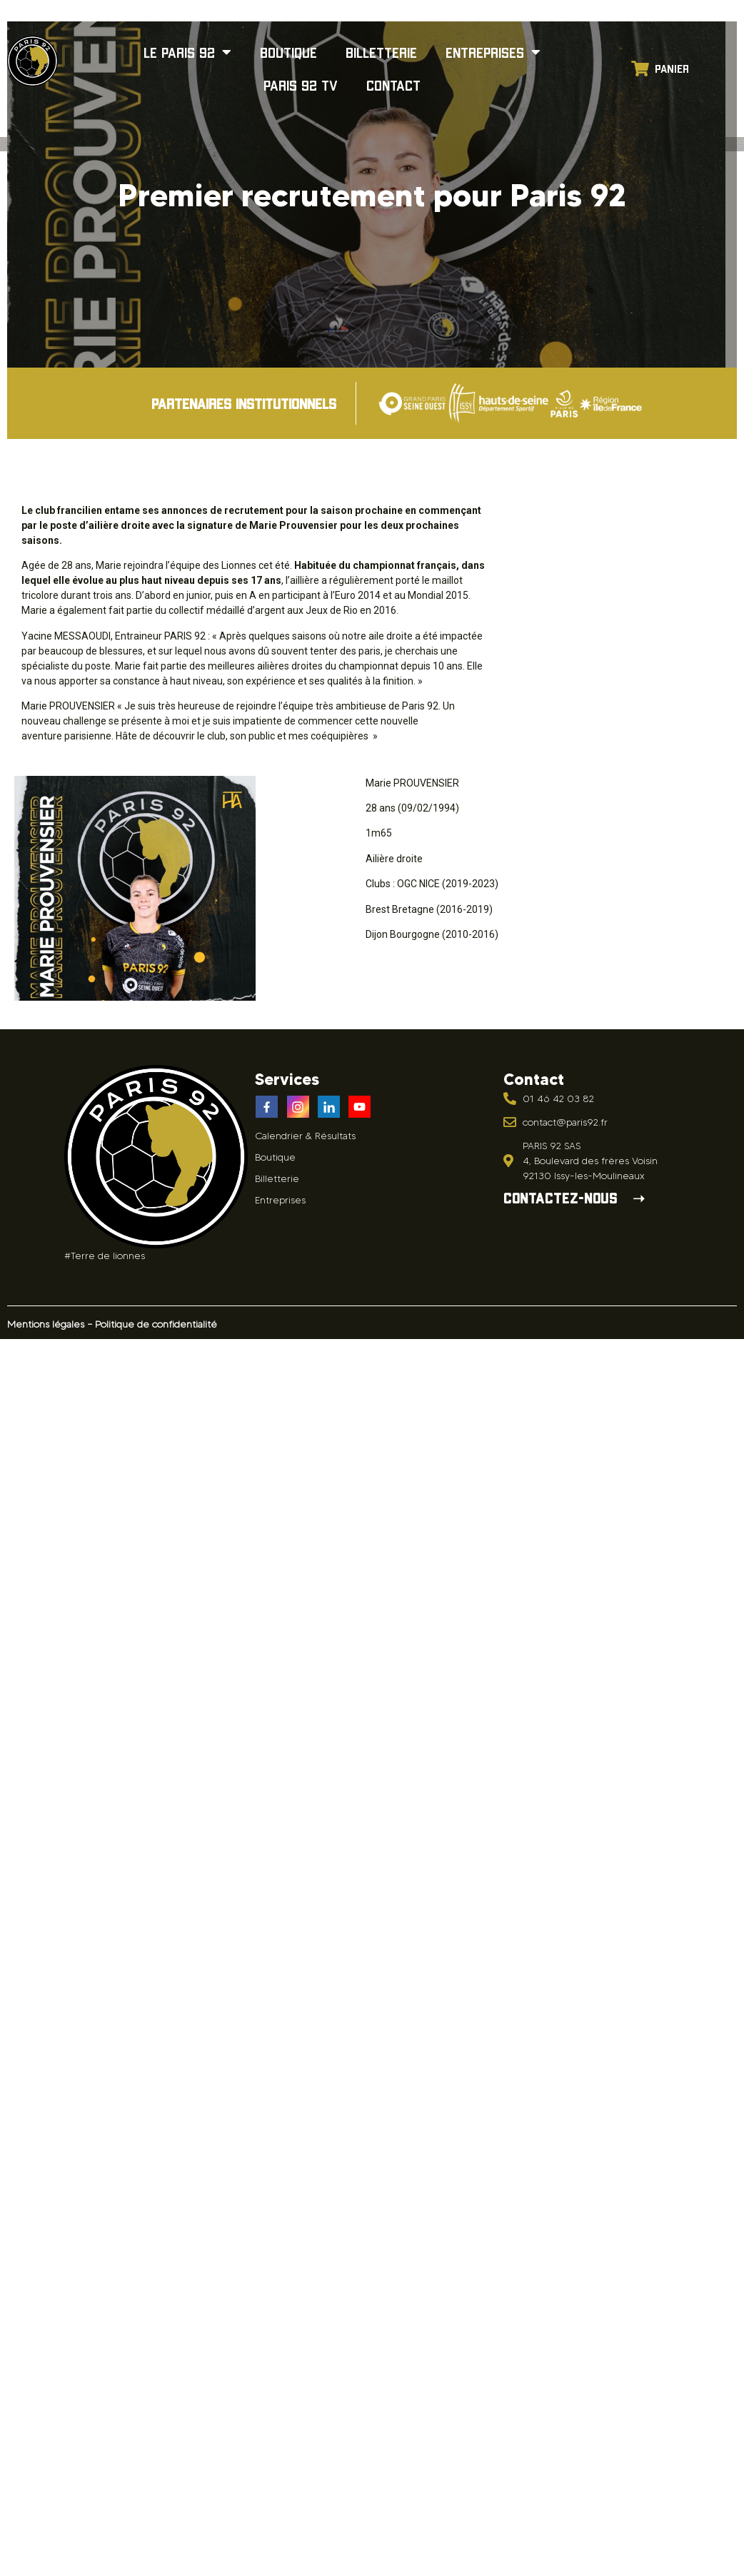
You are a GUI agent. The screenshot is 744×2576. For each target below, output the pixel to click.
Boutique (288, 52)
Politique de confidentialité (156, 1324)
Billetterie (381, 52)
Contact (393, 85)
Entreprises (493, 52)
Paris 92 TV (300, 85)
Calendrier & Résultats (305, 1136)
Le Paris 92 (187, 52)
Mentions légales (45, 1324)
